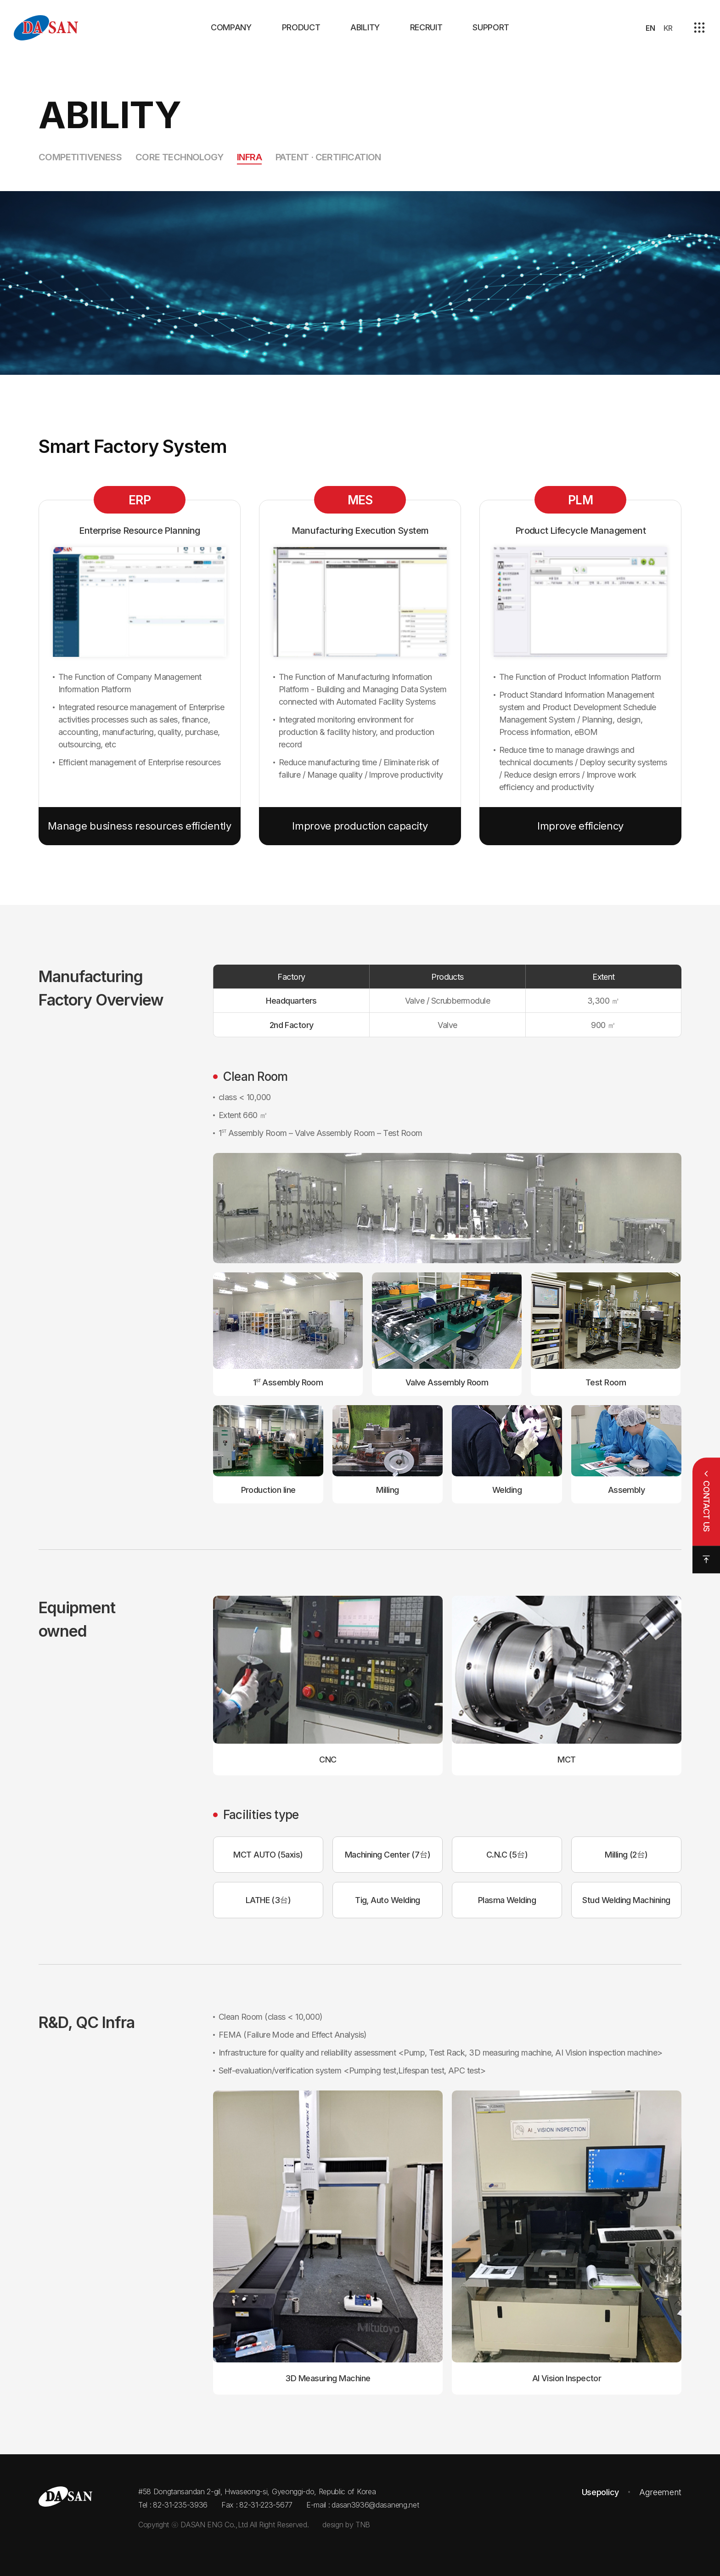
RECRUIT (426, 27)
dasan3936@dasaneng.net (375, 2504)
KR (668, 28)
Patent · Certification (328, 157)
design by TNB (346, 2524)
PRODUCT (301, 27)
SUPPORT (490, 27)
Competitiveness (80, 157)
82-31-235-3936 (180, 2504)
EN (650, 28)
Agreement (660, 2492)
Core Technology (179, 157)
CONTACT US (706, 1506)
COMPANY (231, 27)
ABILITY (365, 27)
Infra (249, 157)
